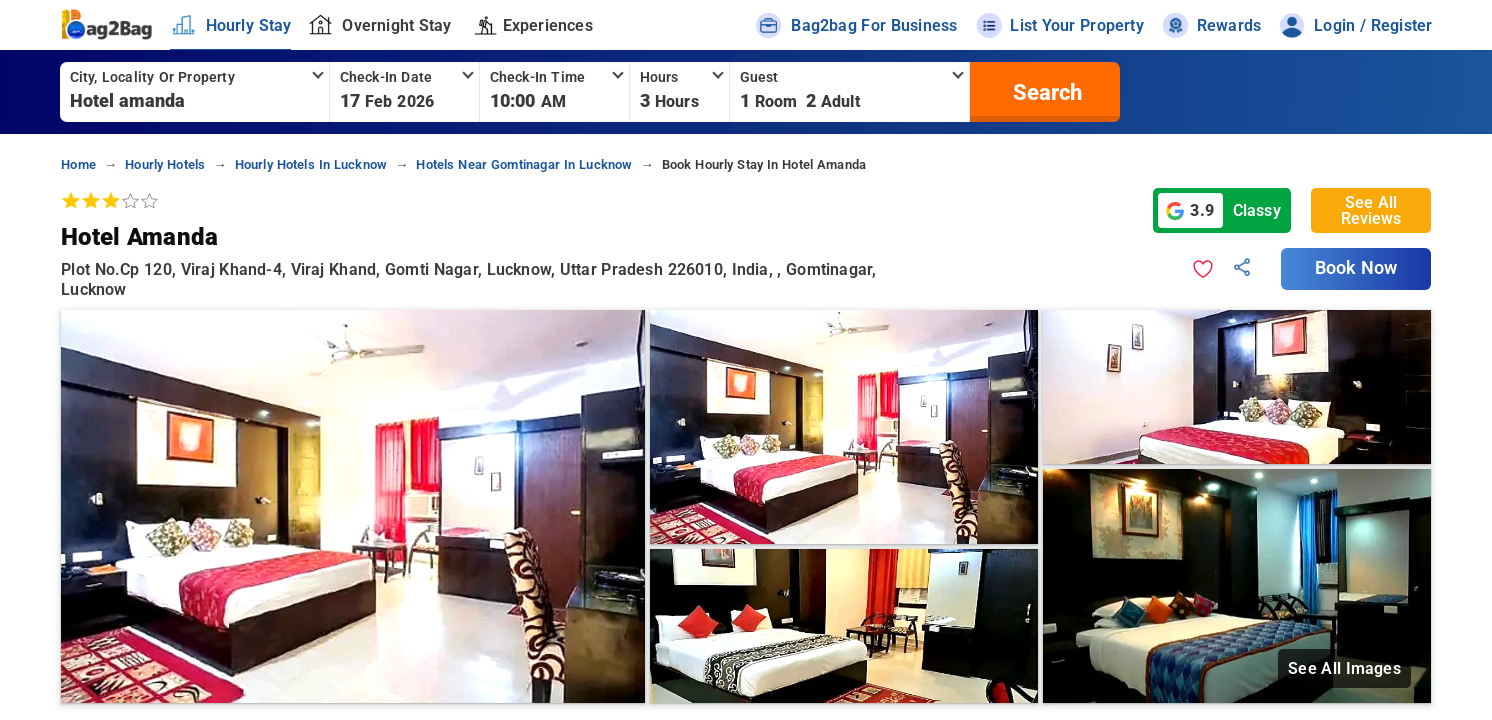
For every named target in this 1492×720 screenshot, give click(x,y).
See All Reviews (1371, 210)
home (78, 164)
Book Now (1356, 268)
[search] (1045, 92)
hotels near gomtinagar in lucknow (524, 164)
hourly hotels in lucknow (311, 164)
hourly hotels (165, 164)
